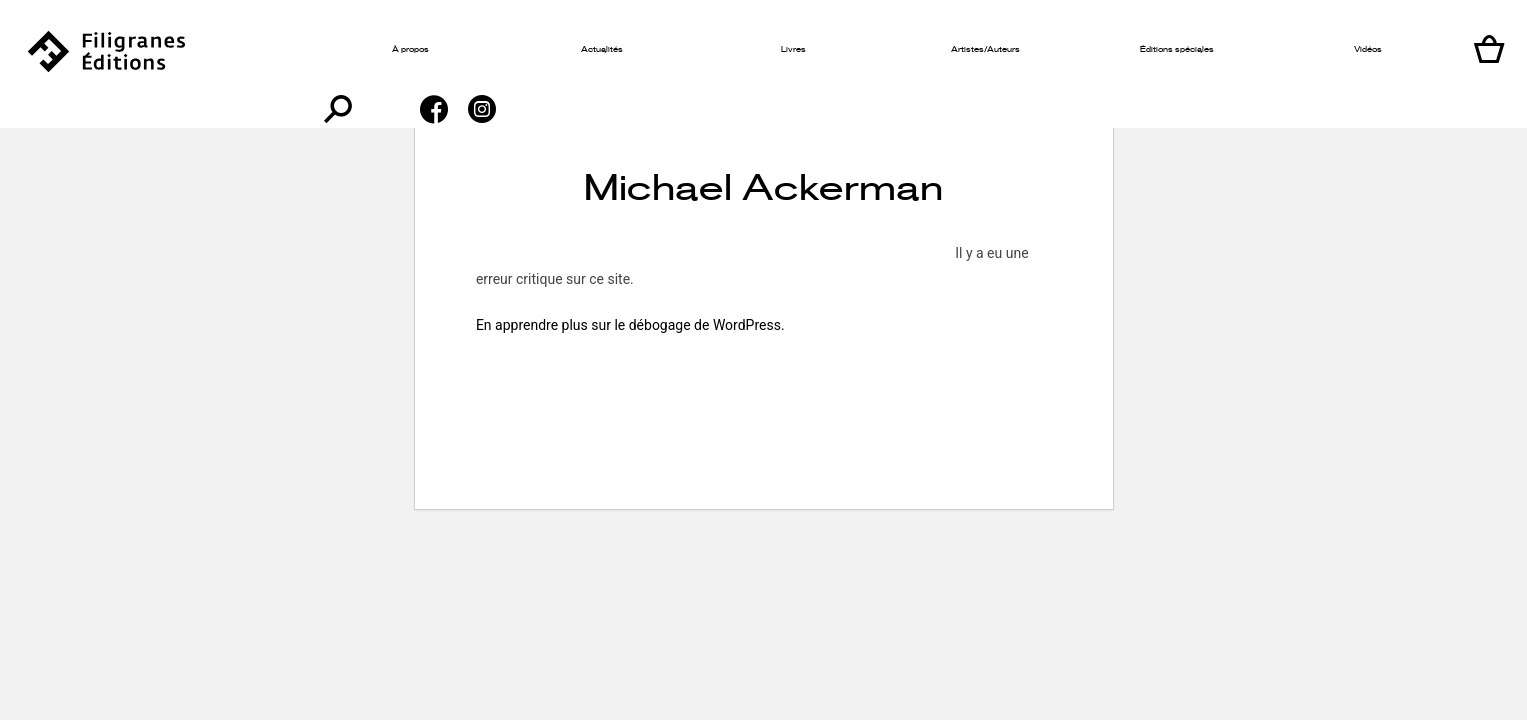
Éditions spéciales (1033, 50)
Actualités (554, 50)
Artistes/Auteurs (873, 50)
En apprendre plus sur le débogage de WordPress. (630, 325)
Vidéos (1193, 50)
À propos (394, 50)
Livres (713, 50)
